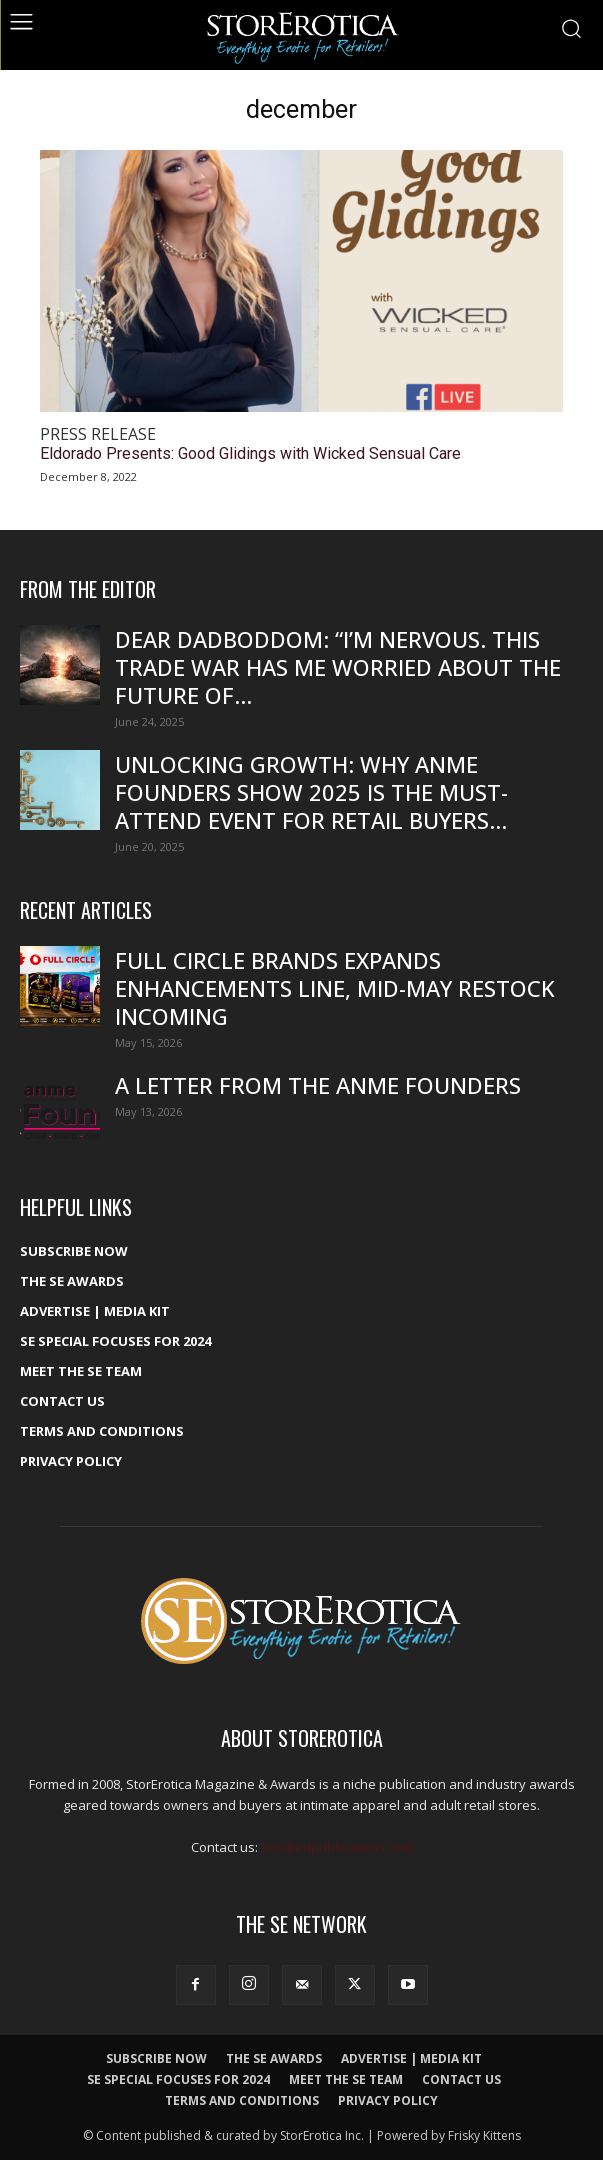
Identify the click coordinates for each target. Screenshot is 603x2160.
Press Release (98, 434)
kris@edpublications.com (337, 1847)
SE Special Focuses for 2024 (115, 1341)
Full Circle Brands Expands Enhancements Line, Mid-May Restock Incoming (335, 988)
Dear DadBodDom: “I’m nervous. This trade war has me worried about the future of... (338, 667)
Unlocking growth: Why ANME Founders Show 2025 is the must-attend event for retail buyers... (311, 792)
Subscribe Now (74, 1251)
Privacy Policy (71, 1461)
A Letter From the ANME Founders (318, 1085)
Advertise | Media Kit (95, 1311)
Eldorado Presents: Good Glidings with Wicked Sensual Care (250, 453)
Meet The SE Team (81, 1371)
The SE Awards (72, 1281)
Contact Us (62, 1401)
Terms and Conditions (102, 1431)
